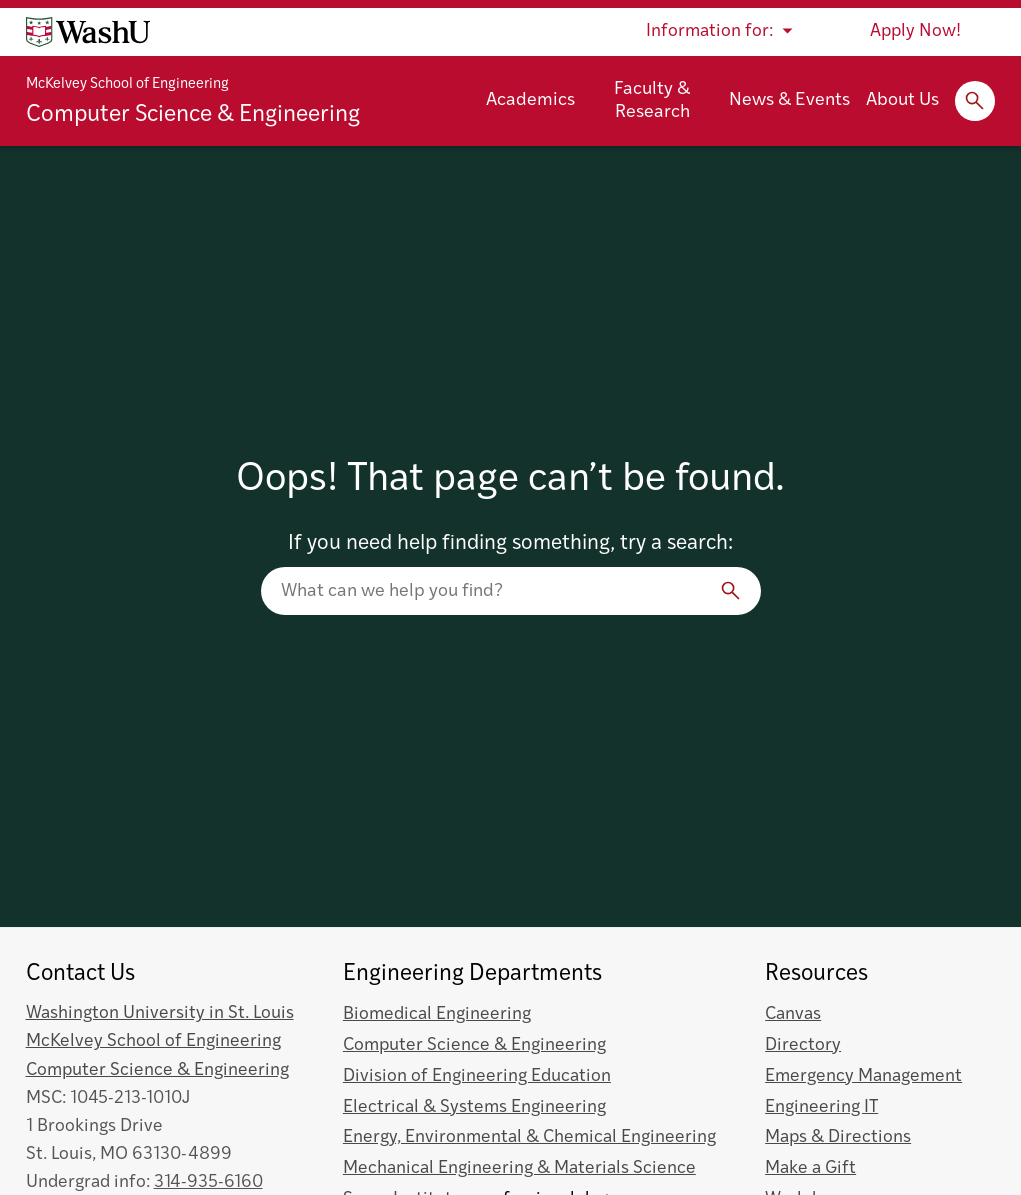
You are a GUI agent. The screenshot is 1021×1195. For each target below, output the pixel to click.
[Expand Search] (975, 101)
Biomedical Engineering (437, 1014)
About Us (902, 100)
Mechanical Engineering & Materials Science (519, 1168)
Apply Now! (915, 31)
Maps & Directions (838, 1137)
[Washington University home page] (88, 32)
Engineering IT (821, 1107)
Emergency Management (863, 1076)
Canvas (793, 1014)
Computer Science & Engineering (193, 115)
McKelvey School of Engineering (127, 84)
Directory (803, 1045)
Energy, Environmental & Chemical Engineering (529, 1137)
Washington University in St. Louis (160, 1013)
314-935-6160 (208, 1182)
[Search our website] (511, 591)
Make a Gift (810, 1168)
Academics (530, 100)
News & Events (789, 100)
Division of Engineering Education (477, 1076)
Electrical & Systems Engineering (474, 1107)
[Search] (731, 591)
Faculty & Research (652, 101)
